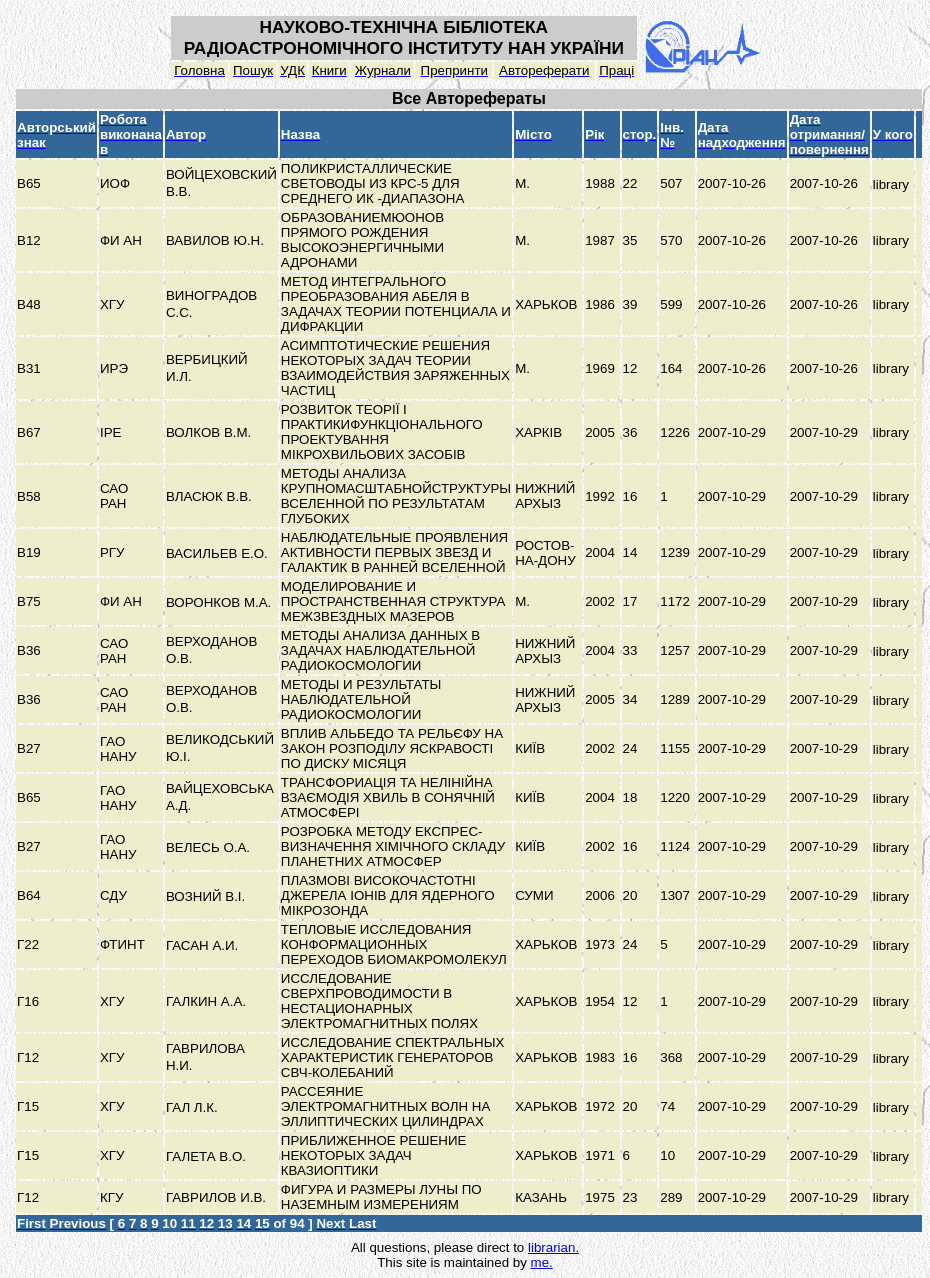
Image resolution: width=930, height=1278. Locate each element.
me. (542, 1262)
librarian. (553, 1247)
